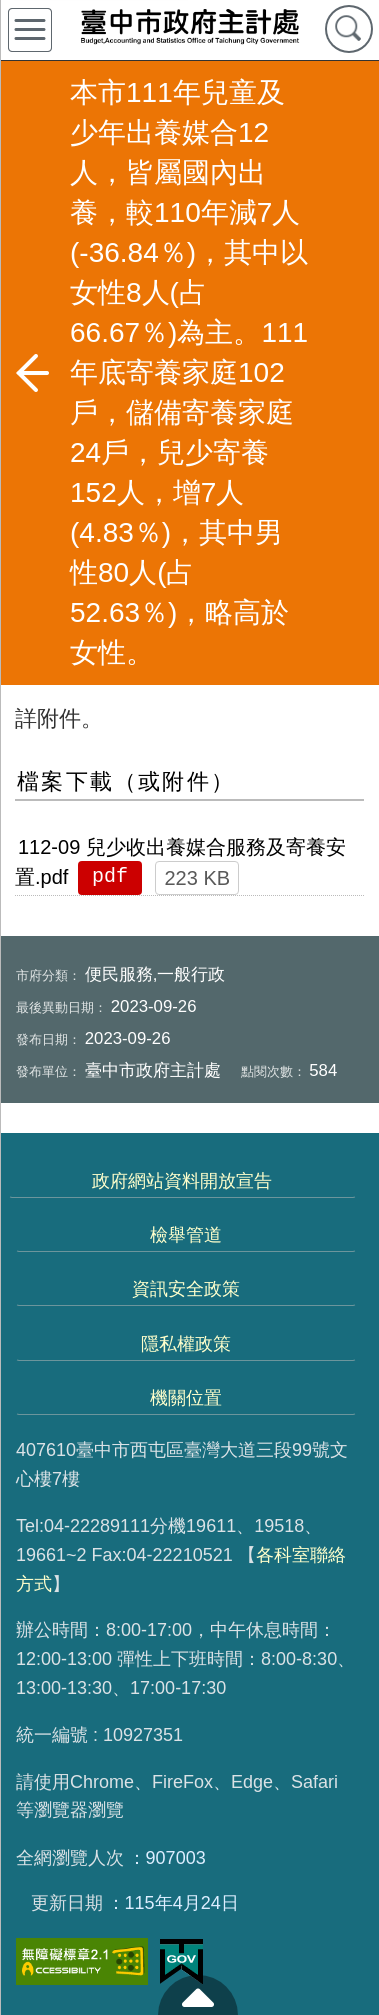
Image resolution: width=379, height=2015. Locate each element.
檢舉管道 (186, 1235)
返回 (32, 373)
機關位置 (186, 1398)
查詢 (349, 29)
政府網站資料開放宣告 (182, 1181)
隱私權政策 (186, 1344)
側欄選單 (30, 30)
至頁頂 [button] (198, 1995)
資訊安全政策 (186, 1289)
